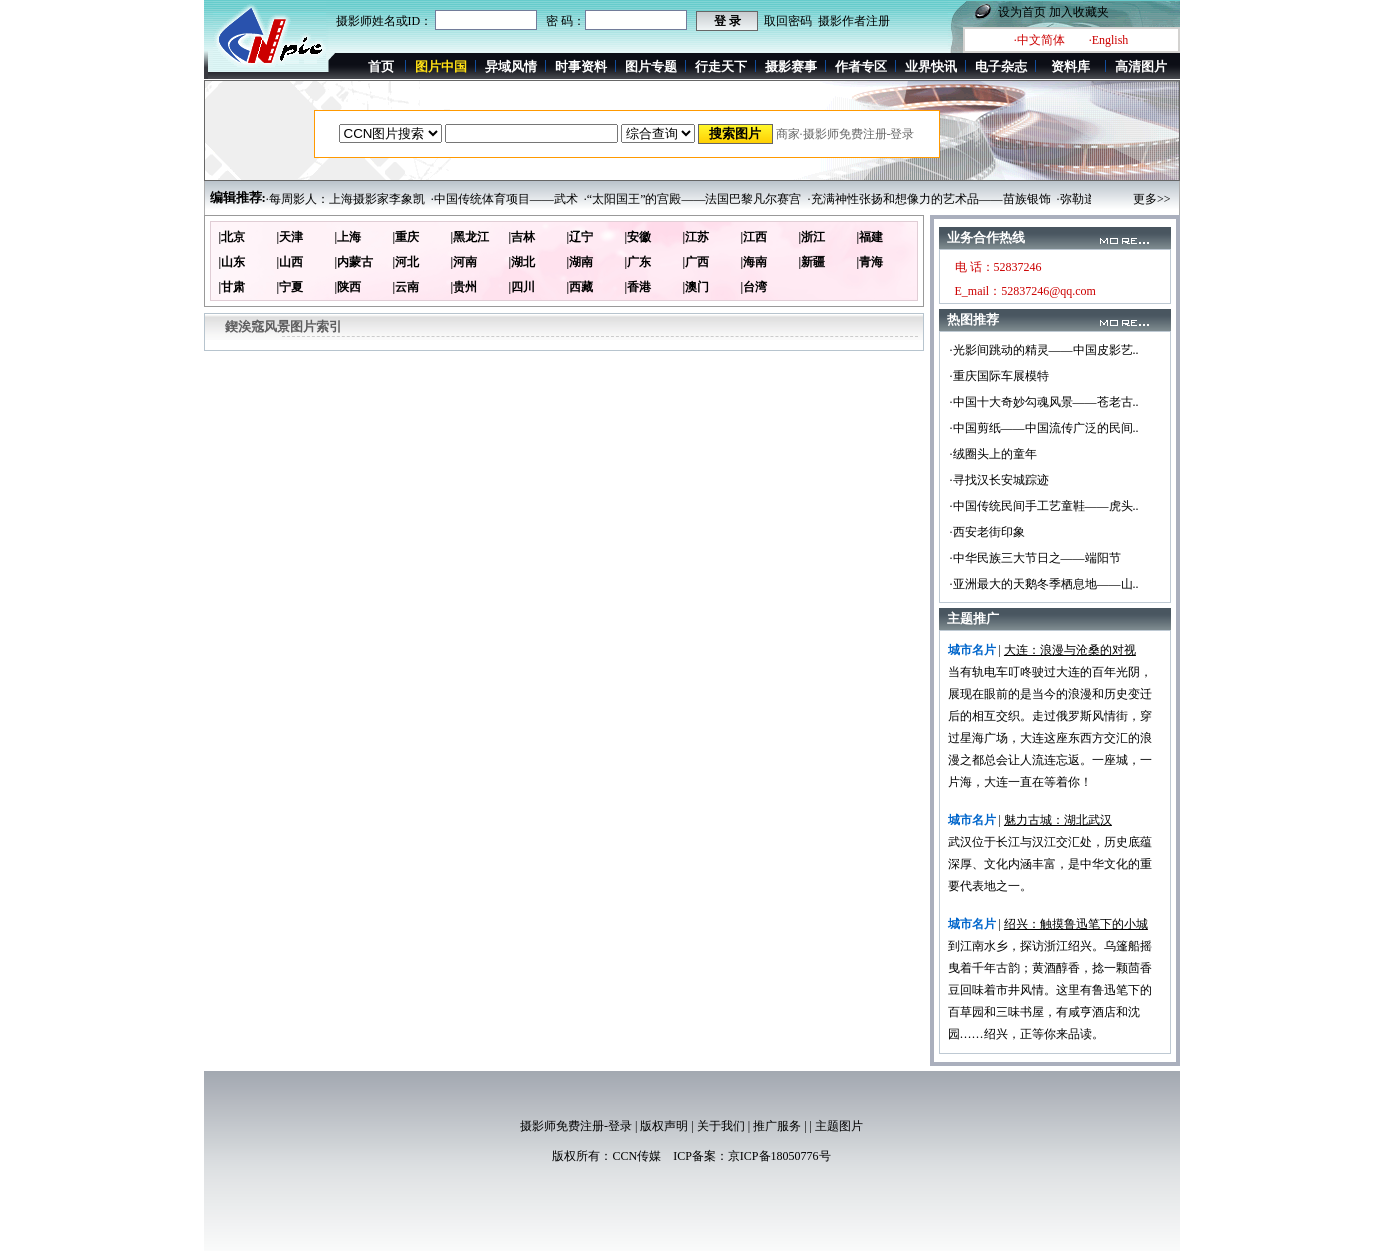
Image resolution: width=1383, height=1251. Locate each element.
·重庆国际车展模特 (999, 376)
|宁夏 (290, 287)
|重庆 (406, 237)
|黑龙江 (470, 237)
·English (1109, 40)
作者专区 (861, 66)
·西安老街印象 (987, 532)
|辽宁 (580, 237)
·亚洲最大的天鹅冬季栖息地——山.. (1044, 584)
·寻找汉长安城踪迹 (999, 480)
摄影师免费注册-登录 (576, 1126)
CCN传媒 (636, 1156)
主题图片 (839, 1126)
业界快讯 (931, 66)
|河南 (464, 262)
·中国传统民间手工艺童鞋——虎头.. (1044, 506)
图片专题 (651, 66)
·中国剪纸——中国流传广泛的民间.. (1044, 428)
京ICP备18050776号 (779, 1156)
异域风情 (511, 66)
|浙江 (812, 237)
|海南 (754, 262)
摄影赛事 (791, 66)
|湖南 (580, 262)
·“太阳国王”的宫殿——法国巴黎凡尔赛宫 (693, 199)
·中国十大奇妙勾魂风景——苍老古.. (1044, 402)
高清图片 (1141, 66)
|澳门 (696, 287)
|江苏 (696, 237)
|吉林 (522, 237)
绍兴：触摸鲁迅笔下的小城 (1076, 924)
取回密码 (788, 21)
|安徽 (638, 237)
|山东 (232, 262)
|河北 (406, 262)
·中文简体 (1039, 40)
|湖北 (522, 262)
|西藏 (580, 287)
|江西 (754, 237)
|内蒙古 (354, 262)
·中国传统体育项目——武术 (504, 199)
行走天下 (721, 66)
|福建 (870, 237)
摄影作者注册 (854, 21)
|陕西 (348, 287)
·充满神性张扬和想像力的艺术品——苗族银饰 (929, 199)
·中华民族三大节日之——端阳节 (1035, 558)
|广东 (638, 262)
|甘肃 (232, 287)
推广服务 (777, 1126)
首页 (381, 66)
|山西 (290, 262)
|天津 (290, 237)
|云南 (406, 287)
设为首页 (1022, 12)
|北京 (232, 237)
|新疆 (812, 262)
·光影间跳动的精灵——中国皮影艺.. (1044, 350)
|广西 (696, 262)
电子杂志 (1001, 66)
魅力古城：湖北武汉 (1058, 820)
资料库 (1070, 66)
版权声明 (664, 1126)
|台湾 (754, 287)
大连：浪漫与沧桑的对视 (1070, 650)
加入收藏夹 (1079, 12)
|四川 (522, 287)
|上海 (348, 237)
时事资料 (581, 66)
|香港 (638, 287)
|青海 (870, 262)
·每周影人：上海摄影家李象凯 (345, 199)
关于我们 (721, 1126)
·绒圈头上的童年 (993, 454)
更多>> (1152, 199)
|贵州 (464, 287)
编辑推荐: (238, 197)
